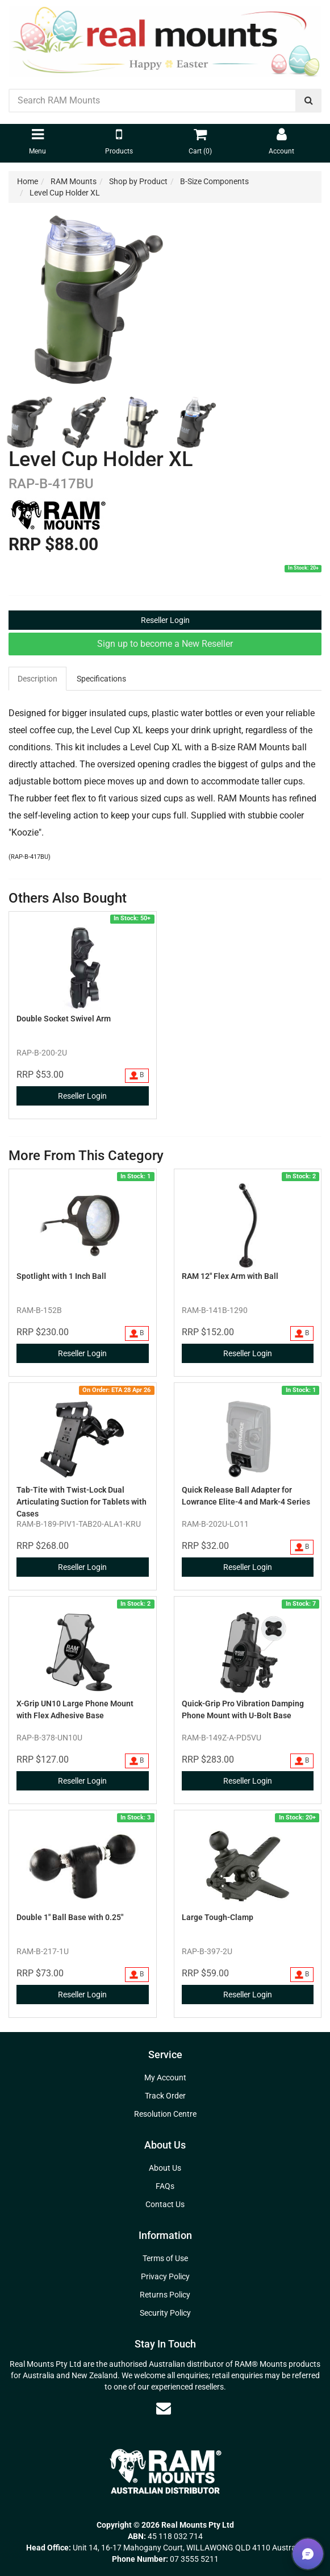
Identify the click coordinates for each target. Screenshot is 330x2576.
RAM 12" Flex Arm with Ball (230, 1276)
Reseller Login (165, 620)
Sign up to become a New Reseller (165, 643)
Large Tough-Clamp (217, 1917)
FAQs (165, 2186)
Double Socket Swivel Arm (63, 1018)
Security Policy (165, 2312)
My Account (165, 2077)
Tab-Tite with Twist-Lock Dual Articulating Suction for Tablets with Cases (81, 1501)
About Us (165, 2167)
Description (37, 678)
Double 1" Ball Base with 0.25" (69, 1917)
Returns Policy (165, 2294)
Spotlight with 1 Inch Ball (61, 1276)
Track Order (165, 2095)
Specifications (101, 678)
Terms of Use (165, 2258)
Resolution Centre (165, 2113)
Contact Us (165, 2204)
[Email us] (163, 2408)
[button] (307, 2553)
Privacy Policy (165, 2276)
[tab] (38, 679)
